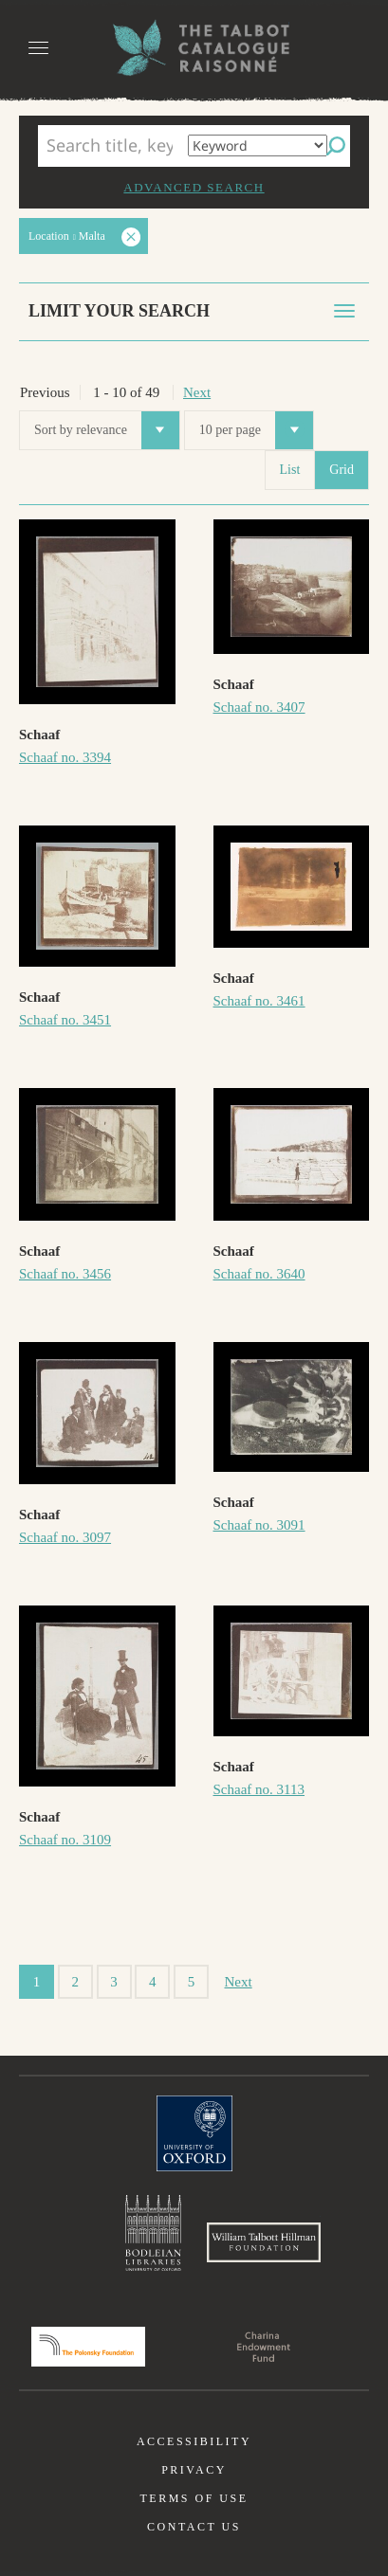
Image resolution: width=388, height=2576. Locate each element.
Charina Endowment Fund (264, 2346)
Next (197, 392)
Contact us (194, 2526)
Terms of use (193, 2498)
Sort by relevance (106, 430)
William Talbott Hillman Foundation (264, 2242)
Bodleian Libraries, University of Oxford (153, 2233)
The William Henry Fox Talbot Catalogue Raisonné (194, 48)
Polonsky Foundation (88, 2346)
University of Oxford (194, 2133)
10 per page (256, 430)
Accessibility (194, 2441)
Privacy (194, 2469)
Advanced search (193, 187)
